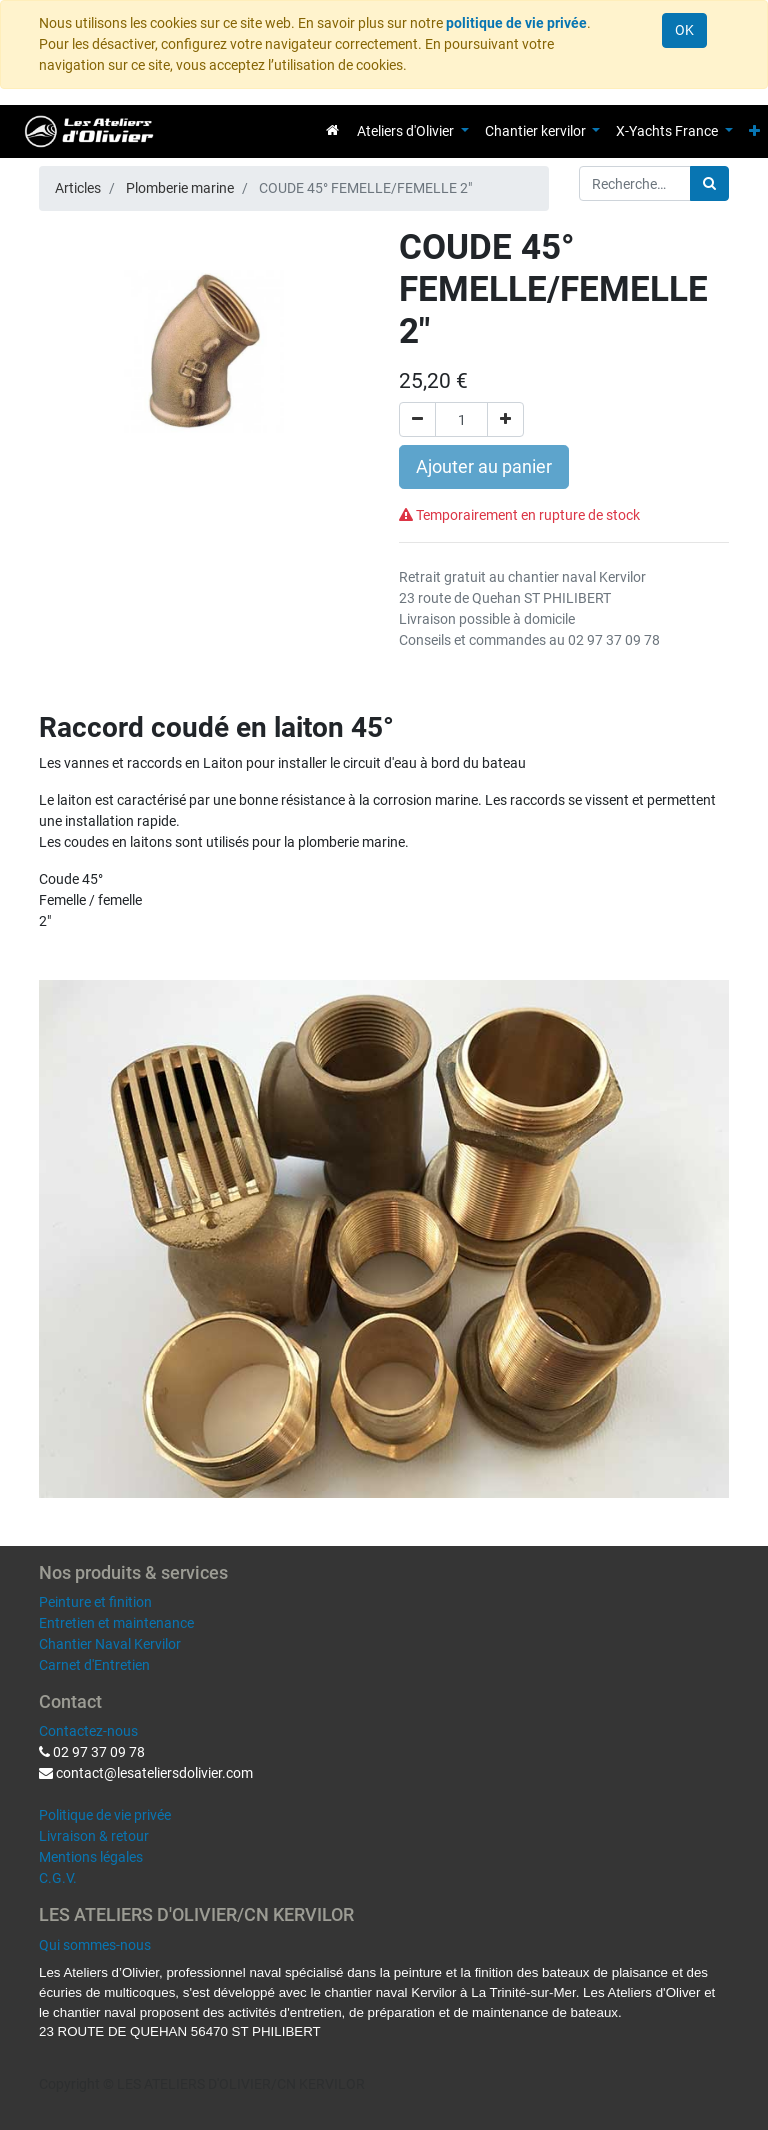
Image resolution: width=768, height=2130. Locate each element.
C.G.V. (58, 1878)
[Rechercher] (709, 183)
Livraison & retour (94, 1836)
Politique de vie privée (105, 1815)
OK (684, 30)
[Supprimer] (417, 419)
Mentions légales (91, 1857)
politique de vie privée (516, 23)
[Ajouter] (505, 419)
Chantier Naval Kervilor (110, 1644)
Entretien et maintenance (116, 1623)
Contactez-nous (88, 1731)
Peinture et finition (95, 1602)
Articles (78, 188)
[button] (754, 131)
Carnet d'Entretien (94, 1665)
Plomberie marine (180, 188)
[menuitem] (332, 130)
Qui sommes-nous (95, 1945)
